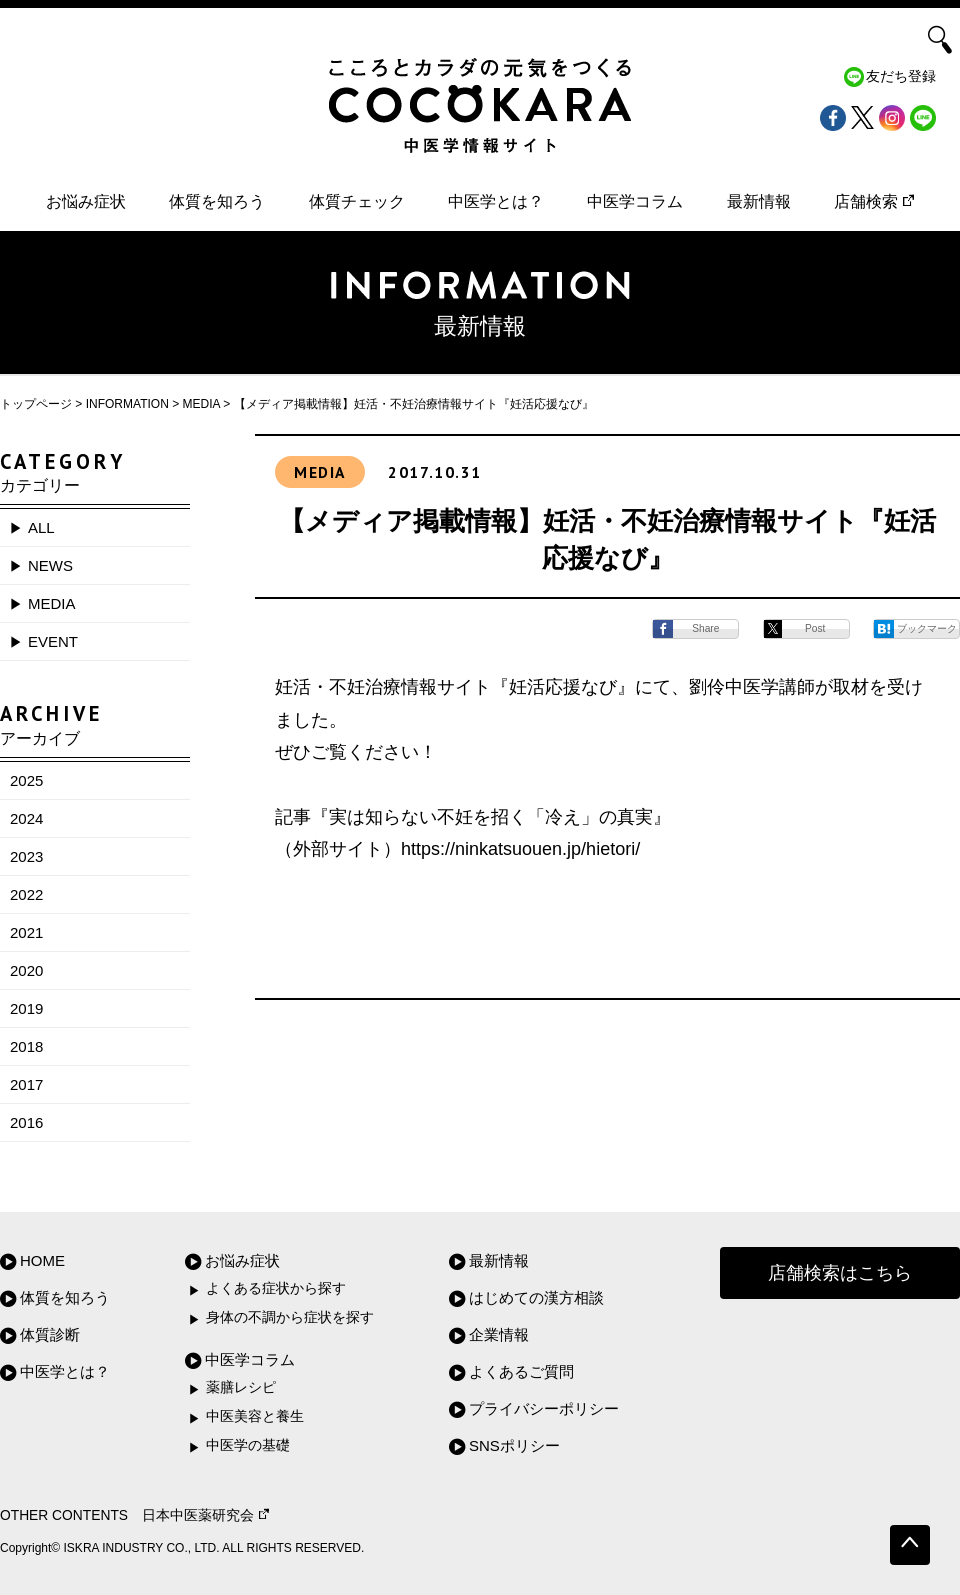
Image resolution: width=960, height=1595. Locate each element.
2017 (26, 1084)
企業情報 (499, 1334)
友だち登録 (901, 76)
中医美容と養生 (255, 1416)
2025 (26, 780)
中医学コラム (635, 201)
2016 (26, 1122)
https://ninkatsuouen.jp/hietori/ (520, 849)
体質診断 (50, 1334)
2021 (26, 932)
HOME (42, 1260)
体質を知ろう (217, 201)
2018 (26, 1046)
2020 (26, 970)
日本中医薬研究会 (205, 1515)
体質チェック (357, 201)
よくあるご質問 (521, 1371)
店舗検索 (874, 201)
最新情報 (759, 201)
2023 (26, 856)
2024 (26, 818)
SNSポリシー (514, 1445)
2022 (26, 894)
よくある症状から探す (276, 1288)
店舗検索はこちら (840, 1273)
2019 (26, 1008)
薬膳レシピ (241, 1387)
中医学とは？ (496, 201)
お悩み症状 (86, 201)
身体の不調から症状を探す (290, 1317)
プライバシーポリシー (544, 1408)
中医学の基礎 (248, 1445)
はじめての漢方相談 (536, 1297)
